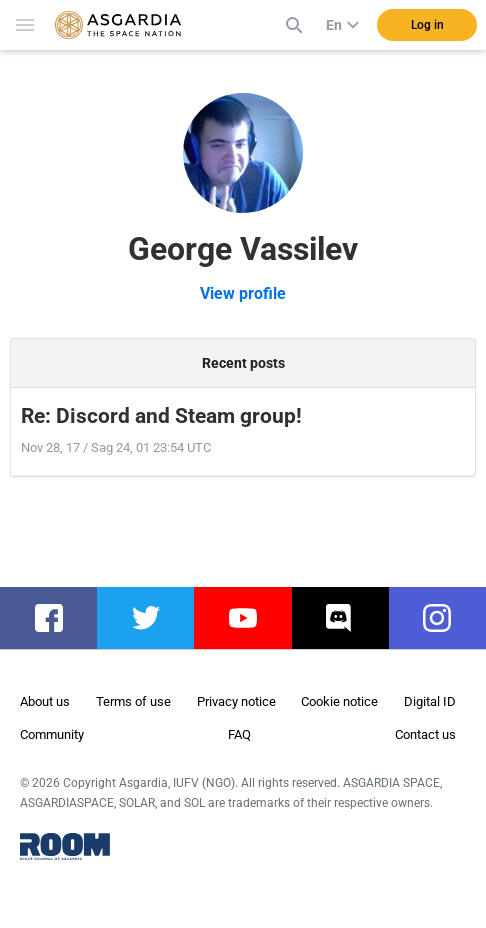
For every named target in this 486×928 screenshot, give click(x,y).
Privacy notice (236, 701)
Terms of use (133, 701)
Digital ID (430, 701)
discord (348, 618)
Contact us (425, 734)
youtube (252, 618)
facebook (58, 618)
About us (45, 701)
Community (52, 734)
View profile (243, 293)
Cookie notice (339, 701)
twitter (150, 618)
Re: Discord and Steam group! (161, 416)
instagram (447, 618)
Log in (427, 25)
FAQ (239, 734)
